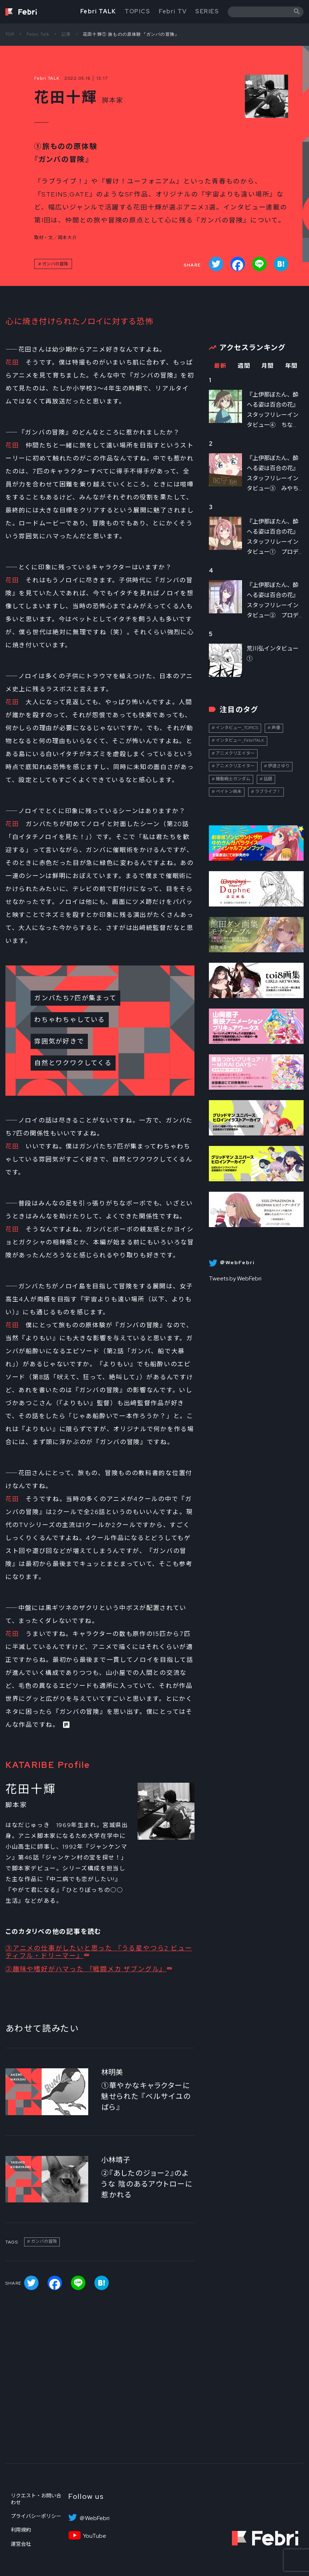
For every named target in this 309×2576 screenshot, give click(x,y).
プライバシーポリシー (36, 2516)
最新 (220, 366)
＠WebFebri (94, 2518)
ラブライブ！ (268, 791)
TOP (10, 34)
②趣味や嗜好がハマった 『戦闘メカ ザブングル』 (85, 1969)
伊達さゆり (279, 766)
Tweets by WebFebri (235, 1278)
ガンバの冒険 (55, 264)
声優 (276, 728)
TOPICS (138, 11)
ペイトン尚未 (229, 791)
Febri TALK (98, 11)
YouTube (94, 2536)
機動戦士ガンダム (233, 779)
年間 (291, 366)
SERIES (207, 11)
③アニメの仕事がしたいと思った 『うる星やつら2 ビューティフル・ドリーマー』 (98, 1952)
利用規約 (21, 2530)
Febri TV (173, 11)
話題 (268, 779)
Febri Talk (38, 34)
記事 (66, 34)
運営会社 (21, 2544)
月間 (267, 366)
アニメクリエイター (235, 753)
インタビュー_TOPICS (237, 728)
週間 (244, 366)
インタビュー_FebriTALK (240, 740)
